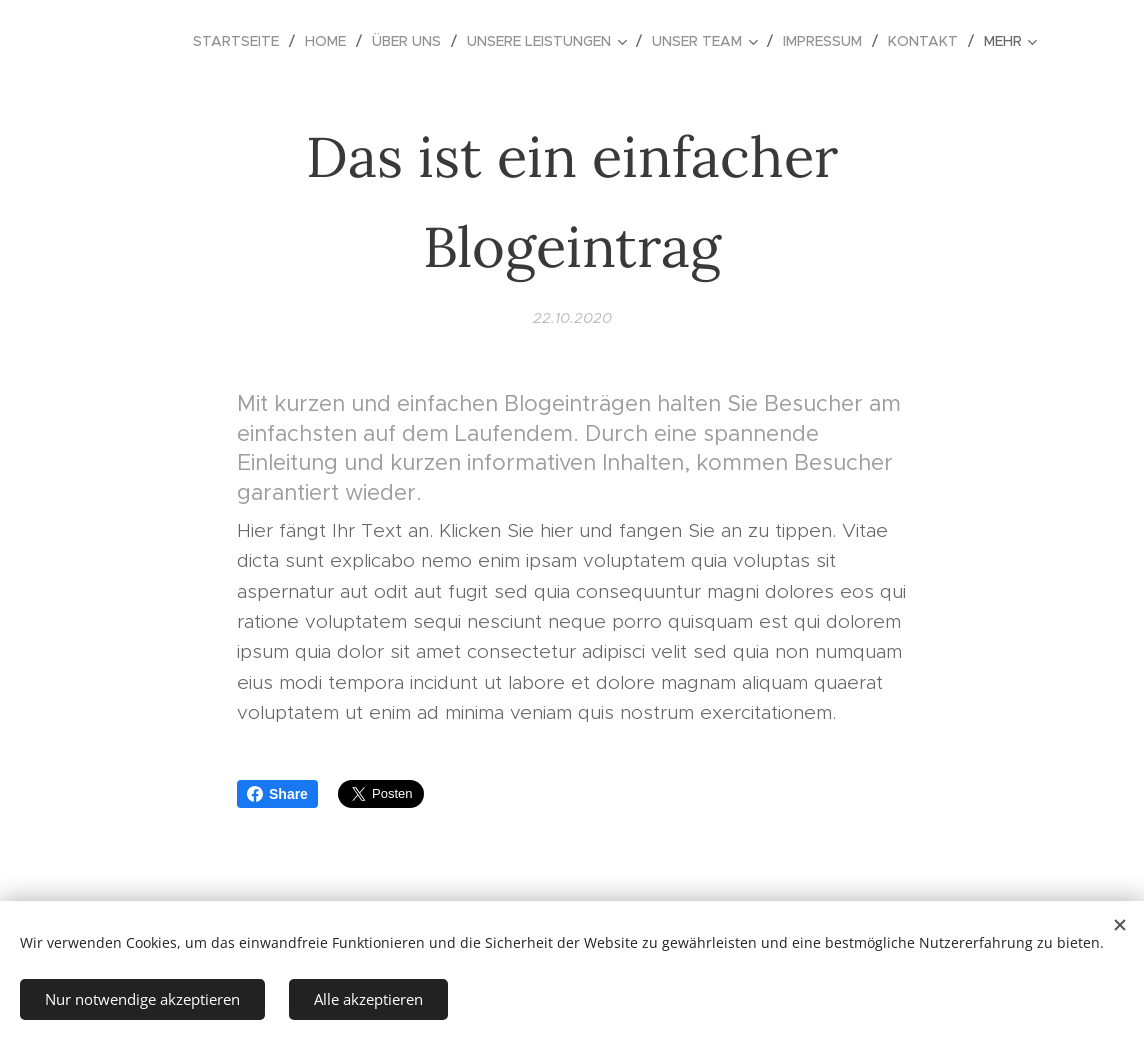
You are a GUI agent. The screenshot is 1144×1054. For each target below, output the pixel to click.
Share (277, 794)
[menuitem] (241, 41)
